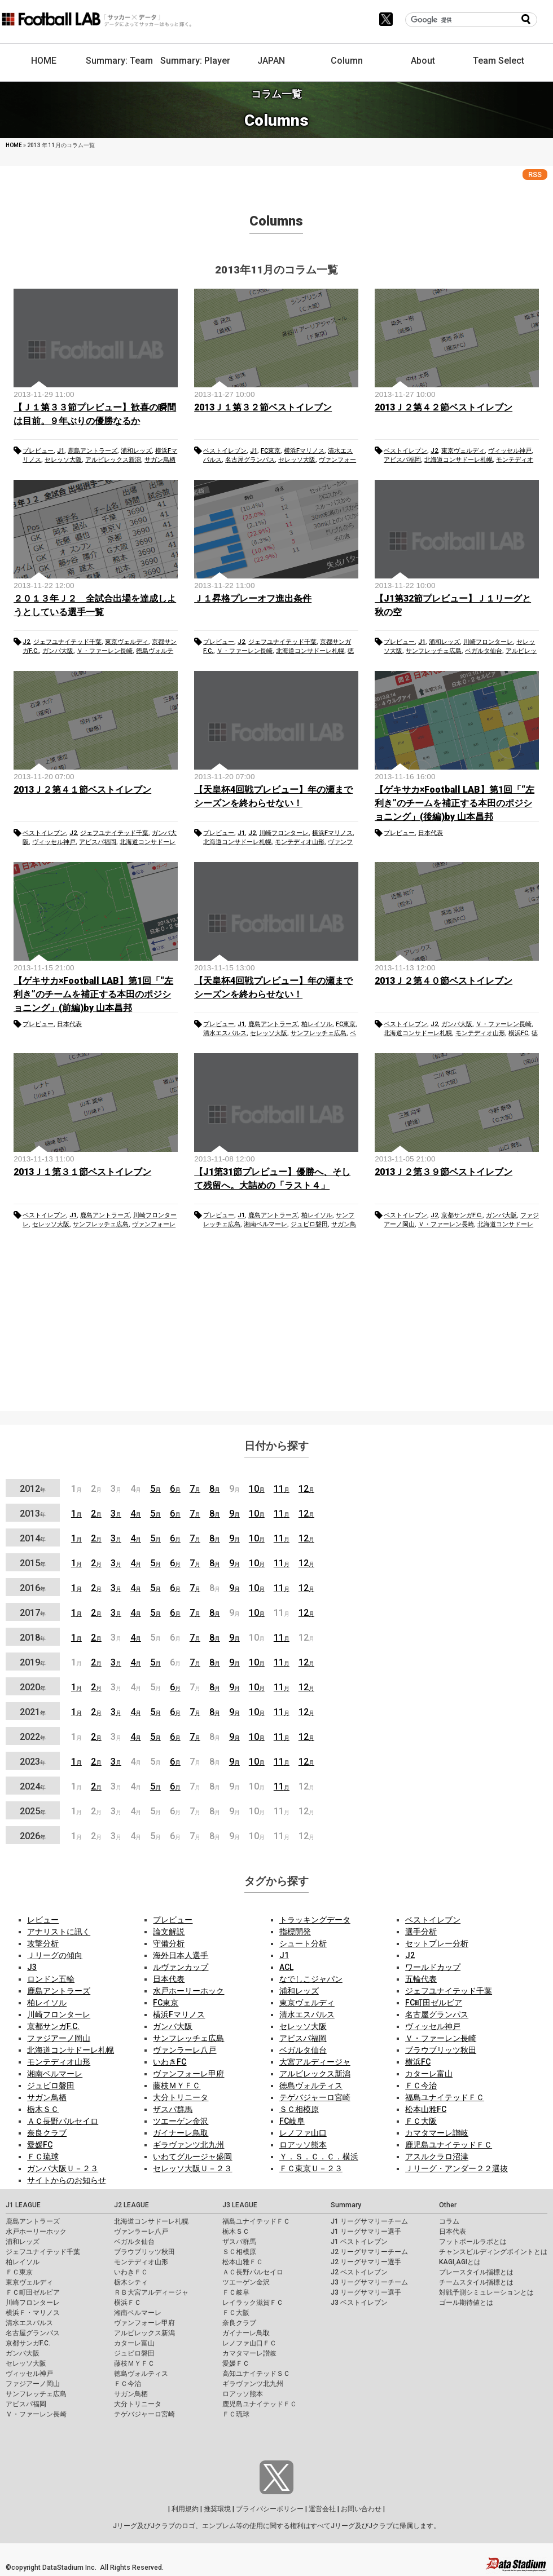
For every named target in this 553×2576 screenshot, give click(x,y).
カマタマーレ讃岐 (436, 2132)
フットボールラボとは (473, 2242)
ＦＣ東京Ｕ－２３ (311, 2168)
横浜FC (518, 1033)
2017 (33, 1612)
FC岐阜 (292, 2121)
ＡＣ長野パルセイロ (62, 2121)
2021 (33, 1712)
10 (257, 1488)
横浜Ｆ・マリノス (33, 2313)
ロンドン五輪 (50, 1978)
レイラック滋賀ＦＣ (252, 2303)
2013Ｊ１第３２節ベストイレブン (263, 407)
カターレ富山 (429, 2073)
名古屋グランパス (250, 459)
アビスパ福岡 (402, 459)
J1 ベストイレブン (359, 2242)
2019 (33, 1662)
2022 (33, 1736)
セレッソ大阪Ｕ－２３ (192, 2168)
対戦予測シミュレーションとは (486, 2292)
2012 (33, 1488)
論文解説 (169, 1931)
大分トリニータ (180, 2097)
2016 (33, 1588)
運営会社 (322, 2509)
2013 (33, 1513)
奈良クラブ (47, 2132)
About (423, 60)
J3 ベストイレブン (359, 2303)
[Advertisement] (276, 1323)
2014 (33, 1538)
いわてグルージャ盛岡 (192, 2156)
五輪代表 (421, 1978)
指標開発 (295, 1931)
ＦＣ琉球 (43, 2156)
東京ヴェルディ (463, 450)
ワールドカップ (432, 1967)
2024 (33, 1786)
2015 (33, 1563)
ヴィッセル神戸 (510, 450)
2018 (33, 1637)
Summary (346, 2205)
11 (281, 1488)
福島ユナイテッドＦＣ (444, 2097)
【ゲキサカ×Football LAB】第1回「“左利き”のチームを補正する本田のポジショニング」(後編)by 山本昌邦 (454, 803)
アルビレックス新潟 (113, 459)
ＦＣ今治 (421, 2085)
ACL (286, 1967)
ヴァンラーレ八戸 (184, 2049)
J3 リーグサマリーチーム (369, 2282)
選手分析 (421, 1931)
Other (448, 2205)
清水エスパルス (225, 1033)
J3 (32, 1967)
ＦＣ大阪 (421, 2121)
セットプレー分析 (436, 1943)
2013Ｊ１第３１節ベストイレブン (82, 1172)
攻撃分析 (43, 1943)
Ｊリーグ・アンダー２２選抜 (456, 2168)
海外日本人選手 (180, 1955)
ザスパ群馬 (172, 2109)
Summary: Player (195, 60)
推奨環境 (217, 2509)
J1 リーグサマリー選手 (366, 2231)
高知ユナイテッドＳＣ (256, 2374)
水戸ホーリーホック (188, 1990)
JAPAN (271, 60)
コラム (449, 2221)
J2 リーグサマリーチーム (369, 2252)
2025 (33, 1811)
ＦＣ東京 (19, 2272)
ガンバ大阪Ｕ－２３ (62, 2168)
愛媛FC (39, 2144)
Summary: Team (119, 60)
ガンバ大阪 (57, 651)
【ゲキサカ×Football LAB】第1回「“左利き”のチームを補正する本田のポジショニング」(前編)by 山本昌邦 (93, 994)
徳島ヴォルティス (311, 2085)
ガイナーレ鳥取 (180, 2132)
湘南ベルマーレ (265, 1224)
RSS (535, 174)
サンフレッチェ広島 (434, 651)
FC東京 (270, 450)
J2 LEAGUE (131, 2205)
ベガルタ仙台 (483, 651)
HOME (43, 60)
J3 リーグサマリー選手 (366, 2292)
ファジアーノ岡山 (58, 2038)
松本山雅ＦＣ (242, 2262)
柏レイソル (316, 1024)
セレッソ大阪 (63, 459)
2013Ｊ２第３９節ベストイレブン (443, 1172)
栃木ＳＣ (43, 2109)
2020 (33, 1687)
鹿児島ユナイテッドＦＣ (448, 2144)
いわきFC (169, 2061)
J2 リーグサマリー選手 (366, 2262)
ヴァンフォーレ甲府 (188, 2073)
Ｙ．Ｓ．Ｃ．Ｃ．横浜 (318, 2156)
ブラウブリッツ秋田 (440, 2049)
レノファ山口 (303, 2132)
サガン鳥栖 (159, 459)
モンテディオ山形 (299, 842)
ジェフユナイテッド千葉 (67, 642)
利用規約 (185, 2509)
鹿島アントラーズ (92, 450)
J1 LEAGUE (23, 2205)
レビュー (43, 1919)
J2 (434, 450)
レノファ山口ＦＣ (249, 2343)
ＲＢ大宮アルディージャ (151, 2292)
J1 (60, 450)
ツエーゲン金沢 (180, 2121)
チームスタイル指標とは (476, 2282)
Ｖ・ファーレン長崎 (105, 651)
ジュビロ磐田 (309, 1224)
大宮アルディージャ (314, 2061)
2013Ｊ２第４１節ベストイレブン (82, 789)
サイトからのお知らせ (66, 2180)
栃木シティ (131, 2282)
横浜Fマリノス (304, 450)
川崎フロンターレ (488, 642)
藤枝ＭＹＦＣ (176, 2085)
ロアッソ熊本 (303, 2144)
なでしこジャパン (311, 1978)
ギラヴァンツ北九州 (188, 2144)
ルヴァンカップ (180, 1967)
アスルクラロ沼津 (436, 2156)
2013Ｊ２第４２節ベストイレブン (443, 407)
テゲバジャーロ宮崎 (314, 2097)
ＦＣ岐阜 (235, 2292)
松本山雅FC (425, 2109)
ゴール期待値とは (466, 2303)
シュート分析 (303, 1943)
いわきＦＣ (131, 2272)
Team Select (498, 60)
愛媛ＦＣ (235, 2363)
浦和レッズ (136, 450)
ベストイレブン (225, 450)
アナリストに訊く (58, 1931)
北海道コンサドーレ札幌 (458, 459)
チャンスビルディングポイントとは (493, 2252)
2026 (33, 1836)
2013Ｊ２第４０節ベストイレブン (443, 980)
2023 (33, 1761)
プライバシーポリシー (270, 2509)
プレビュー (38, 450)
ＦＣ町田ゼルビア (33, 2292)
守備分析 (169, 1943)
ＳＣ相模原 (299, 2109)
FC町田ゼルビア (433, 2002)
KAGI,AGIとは (460, 2262)
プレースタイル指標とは (476, 2272)
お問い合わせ (361, 2509)
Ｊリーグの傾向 (54, 1955)
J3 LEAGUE (239, 2205)
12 (306, 1488)
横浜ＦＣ (127, 2303)
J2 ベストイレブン (359, 2272)
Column (347, 60)
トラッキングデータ (314, 1919)
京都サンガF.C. (461, 1215)
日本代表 (430, 833)
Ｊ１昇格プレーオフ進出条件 (252, 598)
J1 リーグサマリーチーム (369, 2221)
